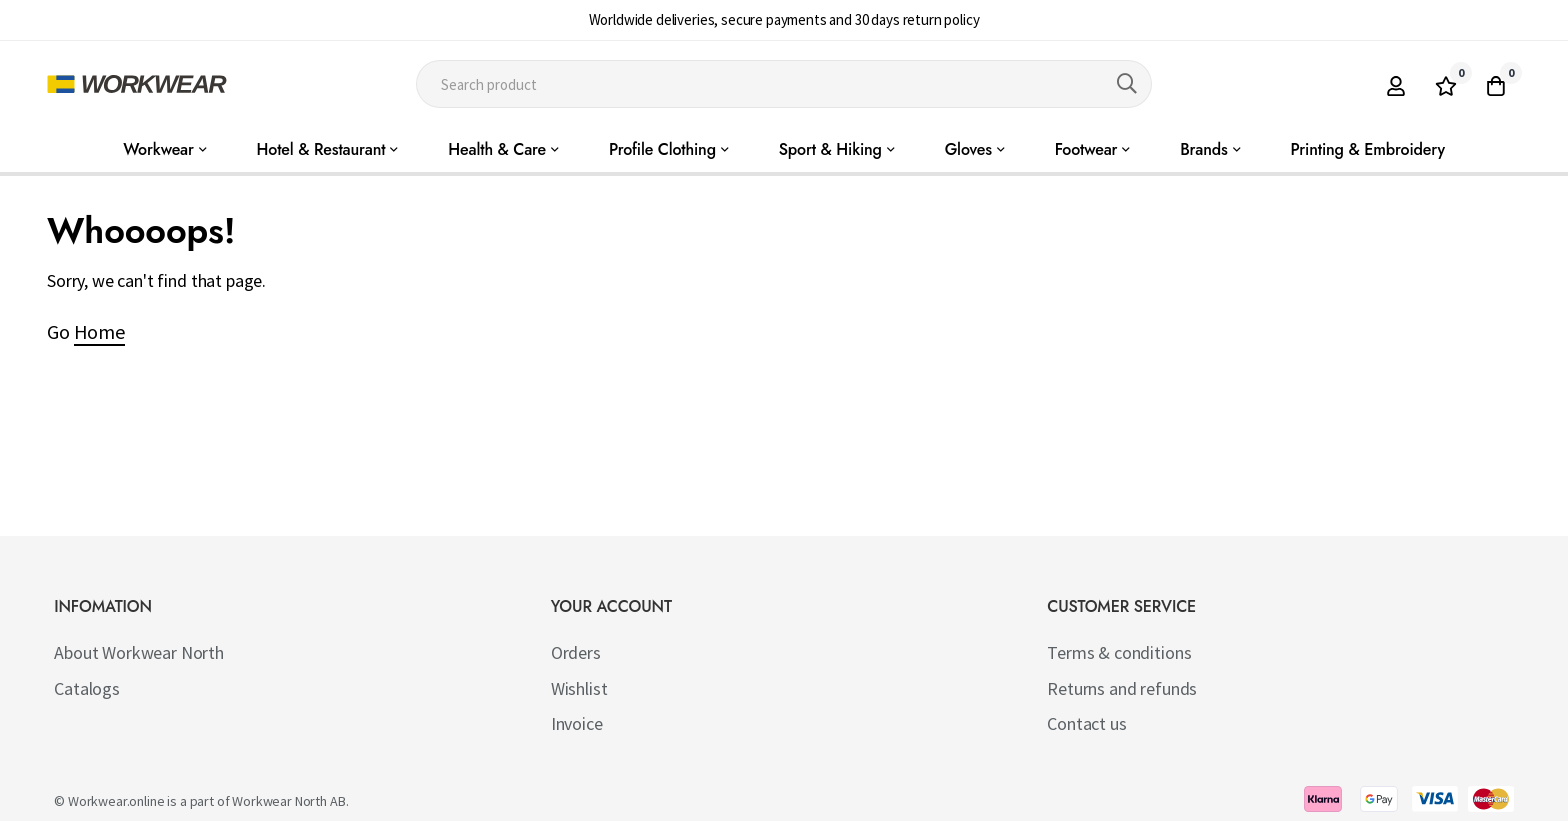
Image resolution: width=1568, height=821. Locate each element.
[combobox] (784, 84)
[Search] (1127, 84)
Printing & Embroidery (1368, 149)
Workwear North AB (288, 801)
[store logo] (137, 84)
